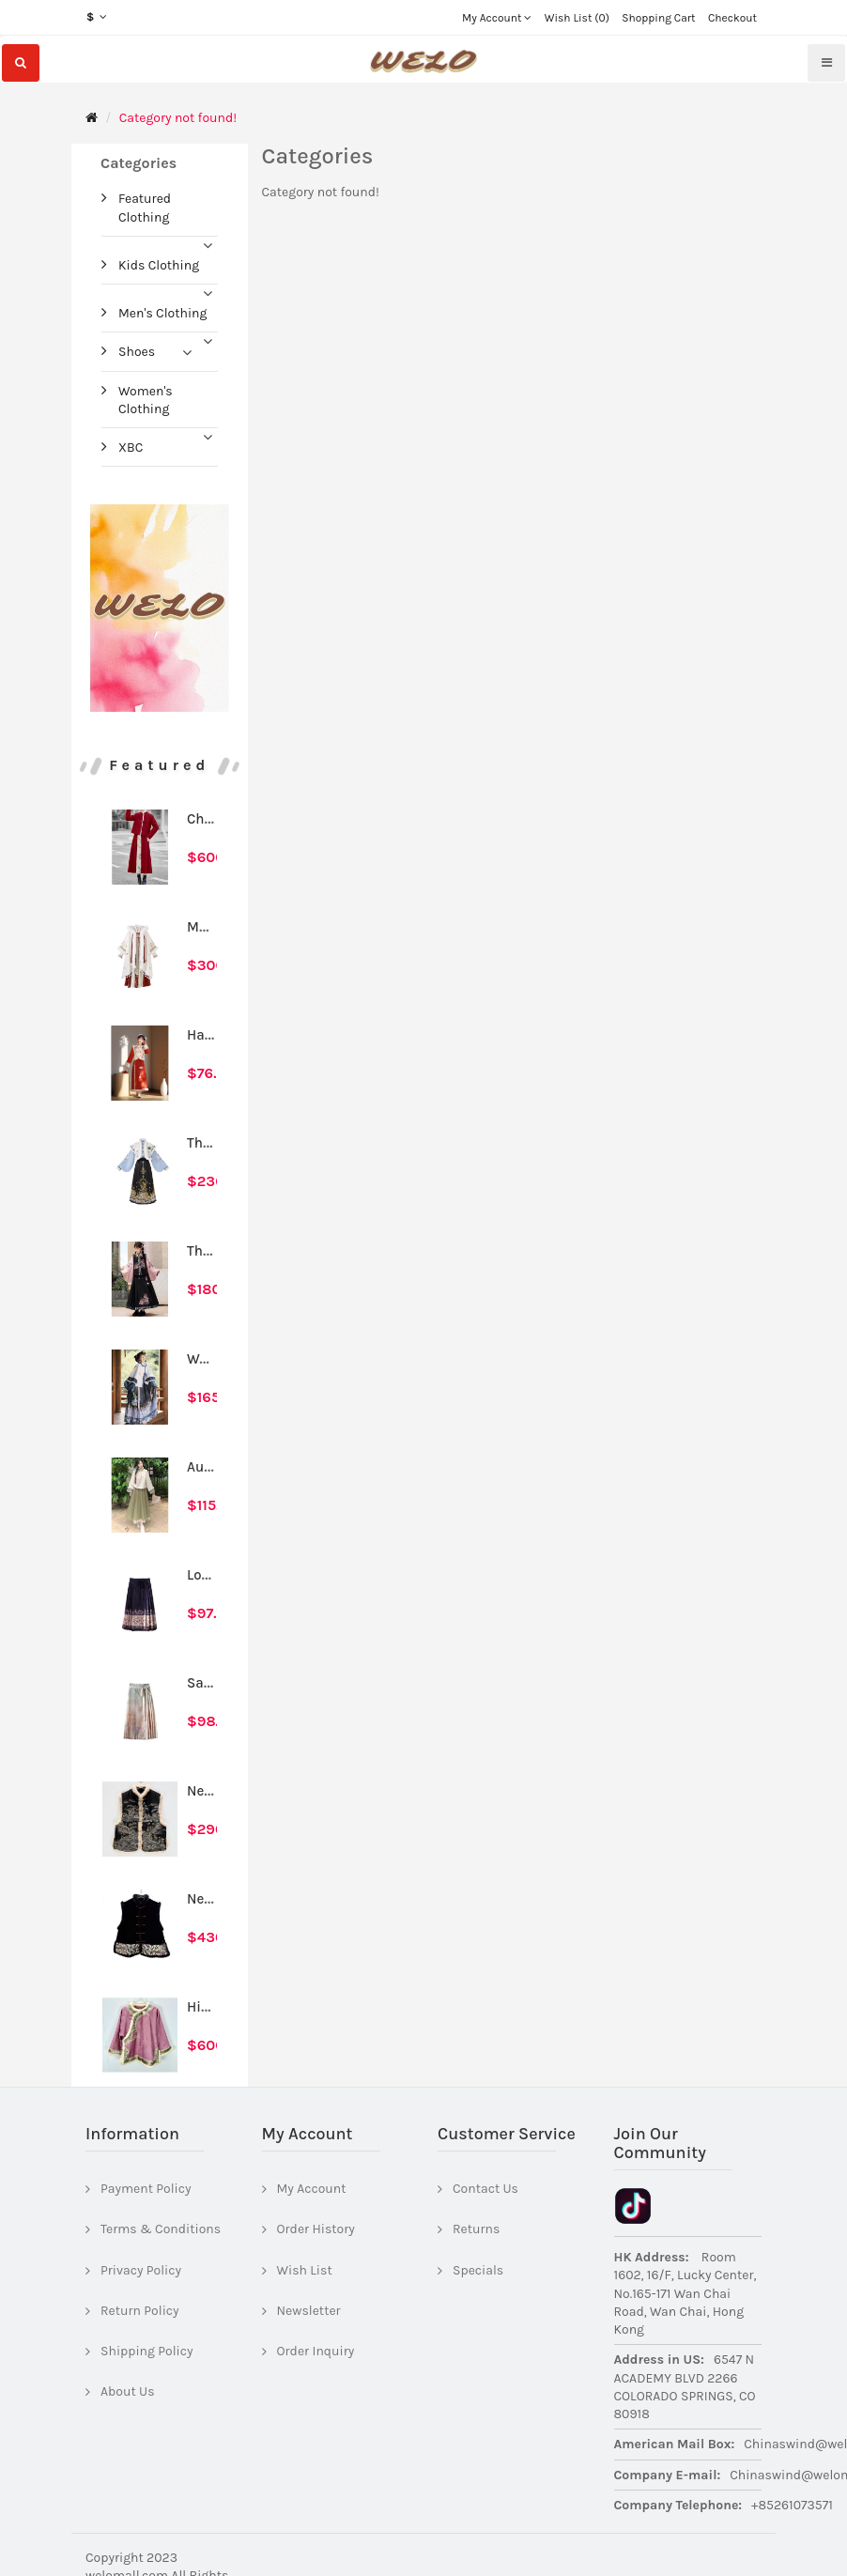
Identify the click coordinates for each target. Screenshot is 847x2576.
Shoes (136, 352)
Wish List (304, 2270)
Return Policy (139, 2311)
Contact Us (485, 2189)
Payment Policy (146, 2189)
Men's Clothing (162, 313)
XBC (130, 447)
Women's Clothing (145, 400)
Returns (476, 2229)
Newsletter (309, 2311)
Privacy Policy (140, 2270)
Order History (316, 2229)
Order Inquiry (316, 2351)
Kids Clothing (158, 265)
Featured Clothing (144, 207)
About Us (127, 2391)
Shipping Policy (146, 2351)
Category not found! (178, 118)
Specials (478, 2270)
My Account (311, 2189)
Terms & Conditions (160, 2229)
